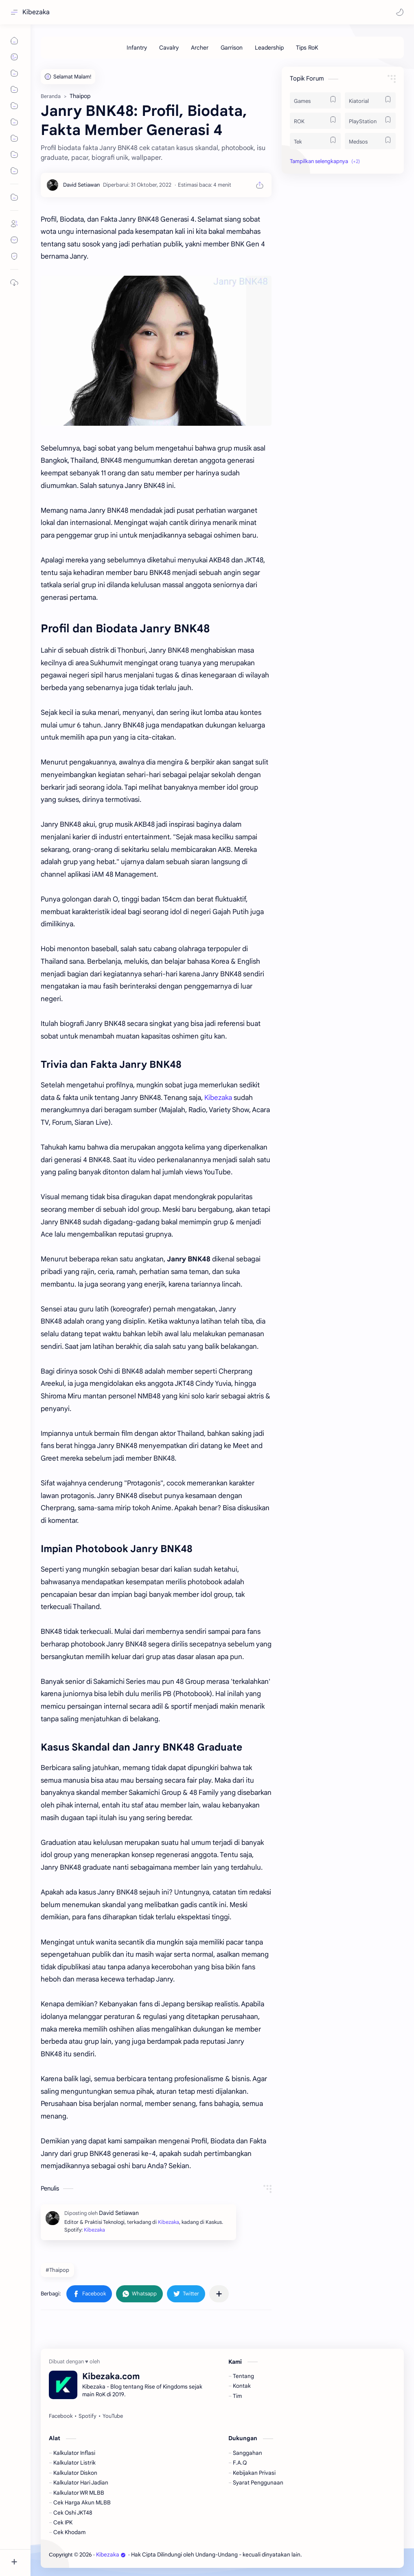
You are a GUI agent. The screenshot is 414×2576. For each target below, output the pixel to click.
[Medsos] (370, 141)
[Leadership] (269, 47)
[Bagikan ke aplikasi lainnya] (219, 2293)
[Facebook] (60, 2416)
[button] (400, 12)
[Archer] (199, 47)
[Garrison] (232, 47)
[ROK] (315, 121)
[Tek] (315, 141)
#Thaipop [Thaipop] (57, 2270)
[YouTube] (113, 2416)
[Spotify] (87, 2416)
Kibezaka (36, 12)
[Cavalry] (169, 47)
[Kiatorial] (370, 100)
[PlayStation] (370, 121)
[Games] (315, 100)
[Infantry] (137, 47)
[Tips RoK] (307, 47)
